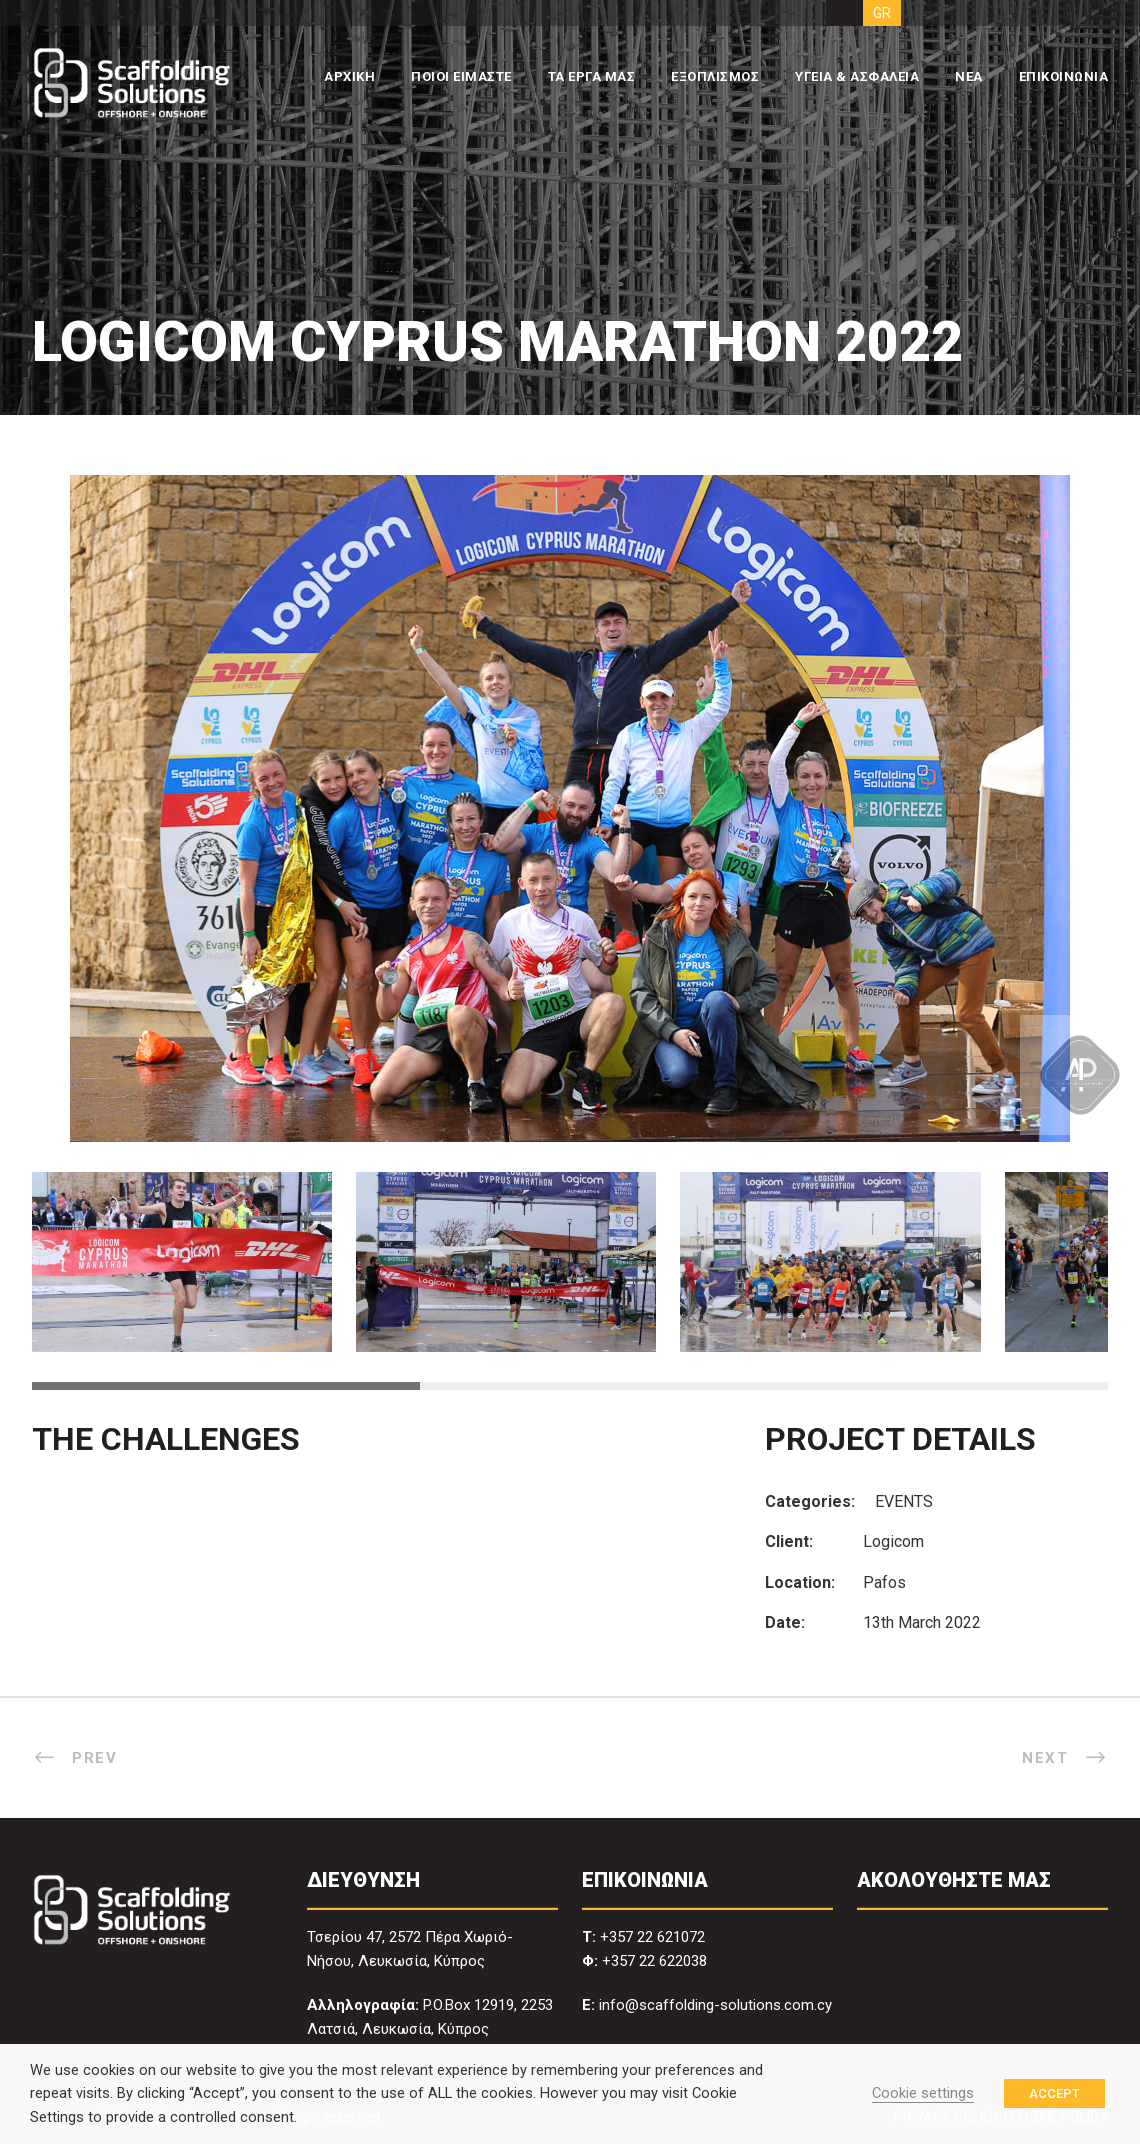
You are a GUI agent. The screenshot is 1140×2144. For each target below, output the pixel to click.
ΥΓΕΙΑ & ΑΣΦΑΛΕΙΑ (857, 76)
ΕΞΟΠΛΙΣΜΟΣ (715, 76)
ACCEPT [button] (1054, 2093)
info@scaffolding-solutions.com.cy (715, 2005)
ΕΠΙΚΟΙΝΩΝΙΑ (1064, 76)
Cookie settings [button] (923, 2093)
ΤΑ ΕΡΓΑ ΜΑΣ (592, 76)
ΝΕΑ (969, 76)
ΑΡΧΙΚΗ (349, 76)
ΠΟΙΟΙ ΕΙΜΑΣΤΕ (461, 76)
